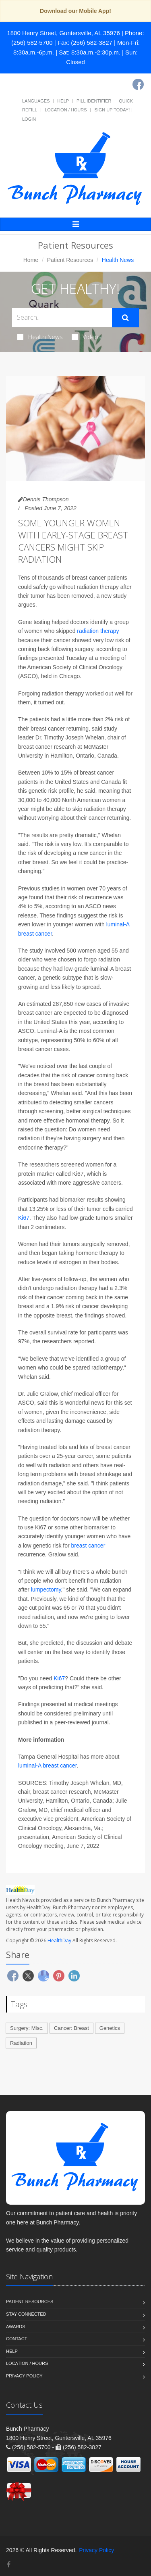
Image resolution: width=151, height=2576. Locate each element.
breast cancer (88, 1545)
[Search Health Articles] (62, 317)
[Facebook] (138, 84)
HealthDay (59, 1940)
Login (29, 119)
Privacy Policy (24, 2375)
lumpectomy (46, 1589)
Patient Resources (70, 260)
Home (30, 260)
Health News (40, 337)
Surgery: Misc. (26, 2028)
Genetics (109, 2028)
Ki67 (23, 1218)
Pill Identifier (94, 100)
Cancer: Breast (71, 2028)
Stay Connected (26, 2314)
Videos (86, 337)
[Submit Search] (125, 317)
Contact (16, 2338)
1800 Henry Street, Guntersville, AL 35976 (63, 32)
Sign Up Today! (112, 109)
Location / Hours (66, 109)
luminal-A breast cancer (47, 1765)
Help (63, 100)
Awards (15, 2326)
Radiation (21, 2043)
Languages (36, 100)
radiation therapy (98, 631)
